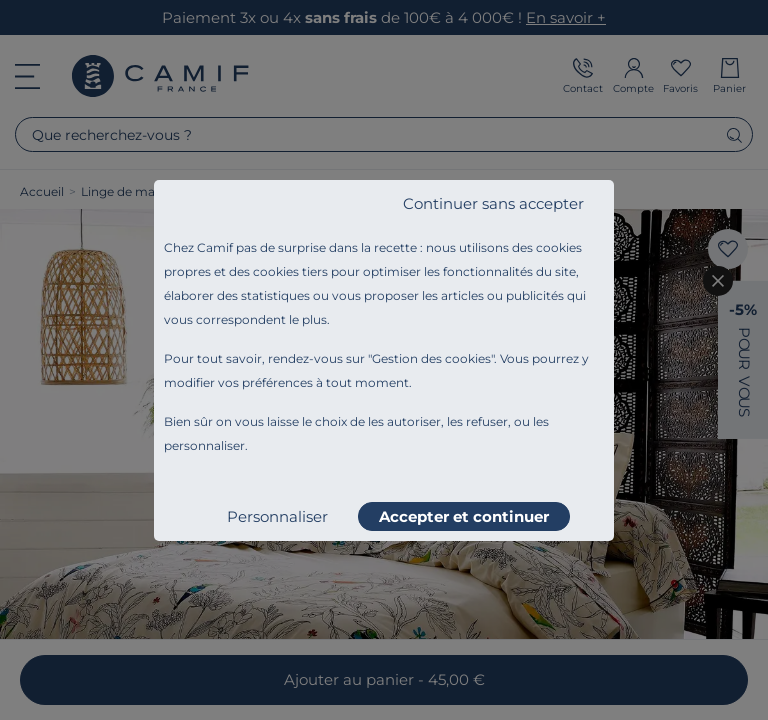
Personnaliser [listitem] (277, 516)
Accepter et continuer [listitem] (464, 516)
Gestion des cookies (431, 358)
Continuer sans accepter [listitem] (493, 203)
